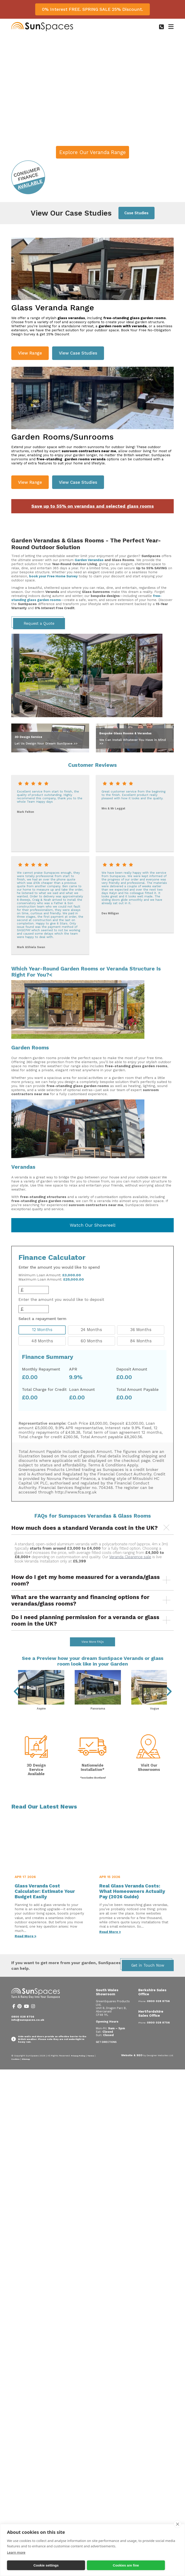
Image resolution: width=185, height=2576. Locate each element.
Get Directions (106, 2042)
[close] (177, 2524)
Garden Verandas (89, 560)
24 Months (91, 1329)
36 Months (140, 1329)
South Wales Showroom (107, 1992)
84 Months (141, 1341)
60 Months (91, 1341)
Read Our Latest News (44, 1806)
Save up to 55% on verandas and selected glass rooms (92, 506)
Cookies (15, 2059)
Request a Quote (39, 623)
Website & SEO (132, 2055)
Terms (90, 2056)
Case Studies (136, 213)
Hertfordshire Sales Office (150, 2013)
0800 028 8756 (22, 2016)
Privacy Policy (78, 2056)
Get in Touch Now (147, 1965)
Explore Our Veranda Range (92, 152)
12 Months (42, 1329)
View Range (30, 353)
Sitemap (26, 2059)
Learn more (16, 2552)
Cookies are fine (126, 2565)
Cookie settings (46, 2565)
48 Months (42, 1341)
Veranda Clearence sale (130, 1557)
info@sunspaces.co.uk (27, 2019)
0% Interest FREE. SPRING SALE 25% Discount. (92, 9)
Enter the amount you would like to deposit (61, 1299)
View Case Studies (78, 353)
